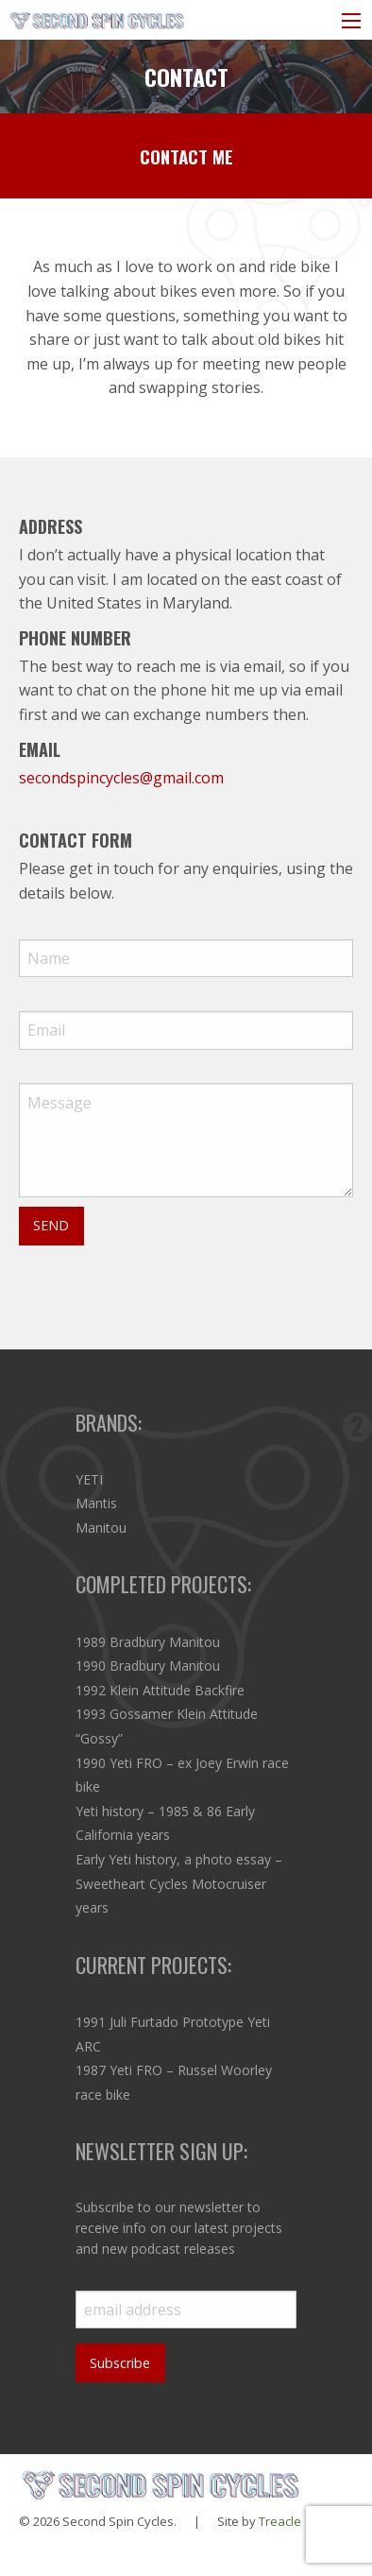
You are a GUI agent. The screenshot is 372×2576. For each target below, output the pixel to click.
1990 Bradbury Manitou (148, 1665)
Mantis (96, 1503)
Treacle (280, 2521)
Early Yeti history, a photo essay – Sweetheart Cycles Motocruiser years (179, 1883)
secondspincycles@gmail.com (121, 777)
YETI (89, 1479)
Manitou (101, 1528)
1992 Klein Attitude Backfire (160, 1690)
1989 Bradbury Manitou (148, 1642)
